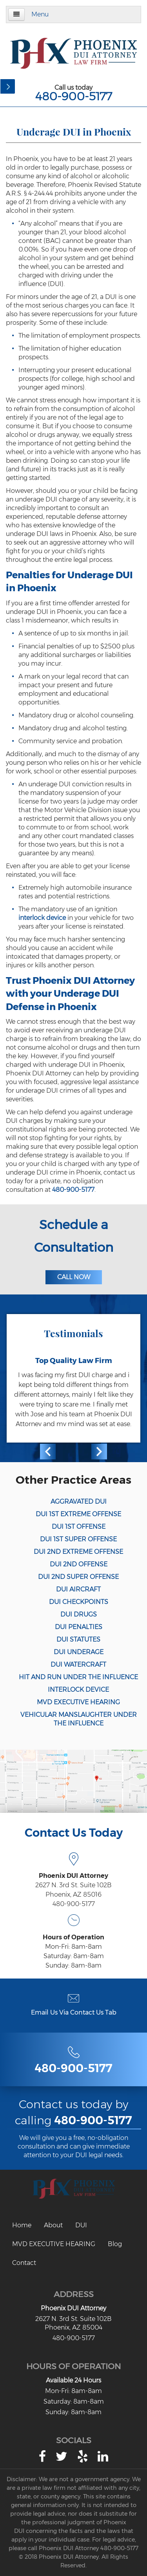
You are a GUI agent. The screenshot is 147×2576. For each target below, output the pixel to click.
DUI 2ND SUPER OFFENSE (78, 1576)
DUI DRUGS (78, 1614)
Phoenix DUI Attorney (73, 2308)
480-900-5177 (73, 96)
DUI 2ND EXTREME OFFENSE (78, 1551)
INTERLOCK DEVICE (78, 1689)
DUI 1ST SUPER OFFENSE (78, 1539)
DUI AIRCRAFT (78, 1589)
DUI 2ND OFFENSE (78, 1564)
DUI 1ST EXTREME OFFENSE (78, 1514)
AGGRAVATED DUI (79, 1501)
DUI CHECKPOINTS (78, 1602)
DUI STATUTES (78, 1639)
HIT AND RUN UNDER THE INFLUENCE (78, 1677)
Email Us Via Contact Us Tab (73, 2012)
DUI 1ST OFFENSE (78, 1526)
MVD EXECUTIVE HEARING (78, 1702)
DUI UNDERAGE (78, 1652)
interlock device (42, 917)
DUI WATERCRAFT (78, 1664)
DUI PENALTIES (78, 1627)
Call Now (73, 1277)
